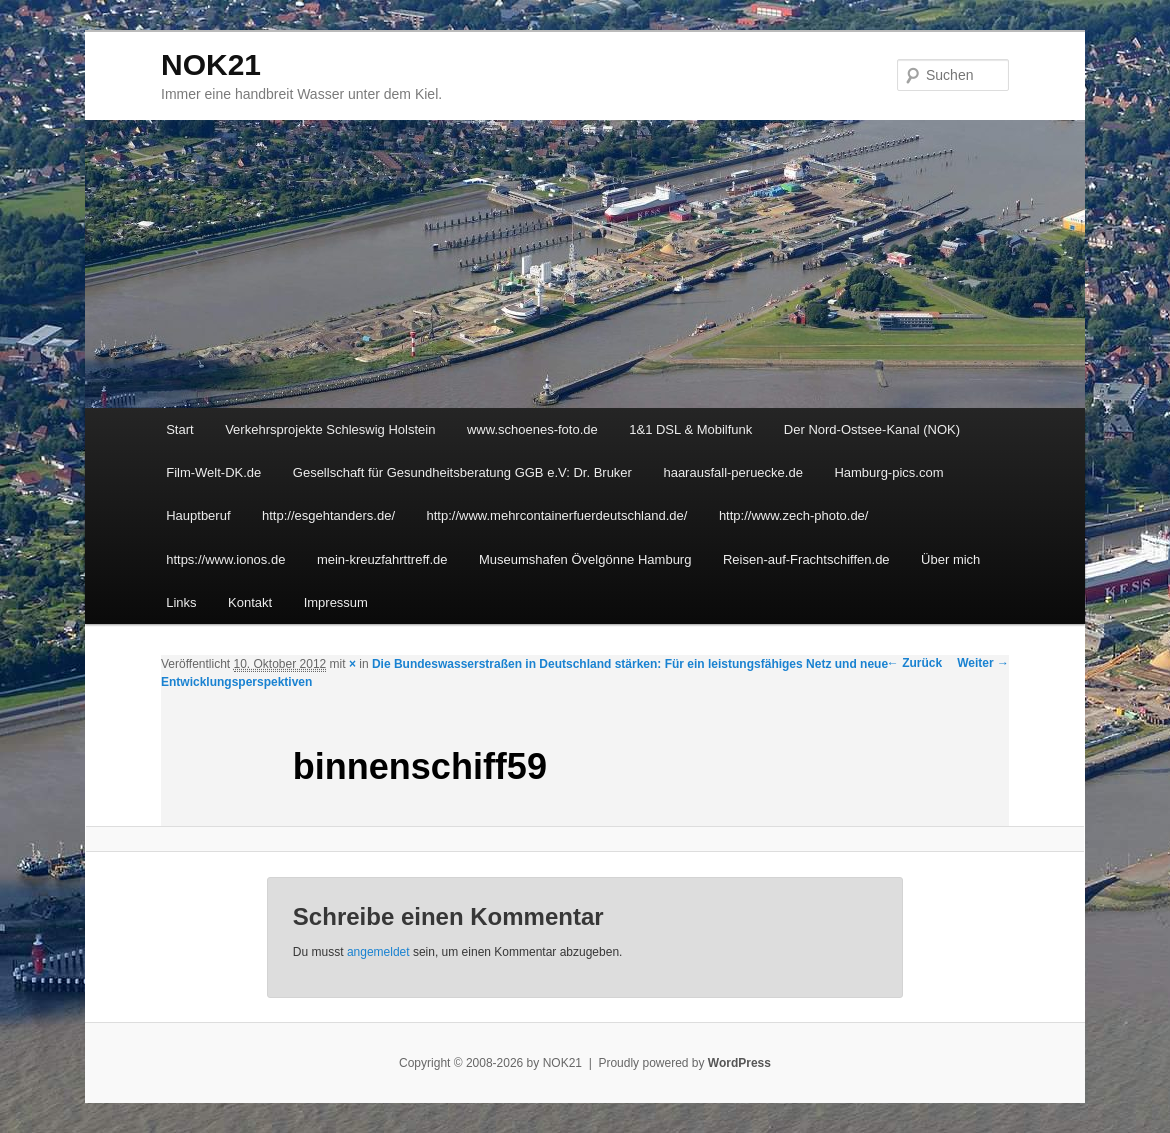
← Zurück (914, 663)
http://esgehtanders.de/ (328, 515)
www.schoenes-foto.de (532, 429)
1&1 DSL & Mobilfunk (690, 429)
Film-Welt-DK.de (213, 472)
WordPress (739, 1063)
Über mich (950, 559)
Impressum (336, 602)
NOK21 (211, 64)
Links (181, 602)
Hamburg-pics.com (888, 472)
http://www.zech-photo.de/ (794, 515)
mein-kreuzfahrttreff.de (382, 559)
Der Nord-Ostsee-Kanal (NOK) (872, 429)
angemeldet (378, 952)
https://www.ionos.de (225, 559)
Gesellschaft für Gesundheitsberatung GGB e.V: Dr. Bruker (462, 472)
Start (179, 429)
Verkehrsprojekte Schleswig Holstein (330, 429)
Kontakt (250, 602)
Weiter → (983, 663)
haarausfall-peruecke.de (732, 472)
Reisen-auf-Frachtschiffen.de (806, 559)
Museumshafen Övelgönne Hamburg (585, 559)
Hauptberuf (198, 515)
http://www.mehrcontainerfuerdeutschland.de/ (557, 515)
